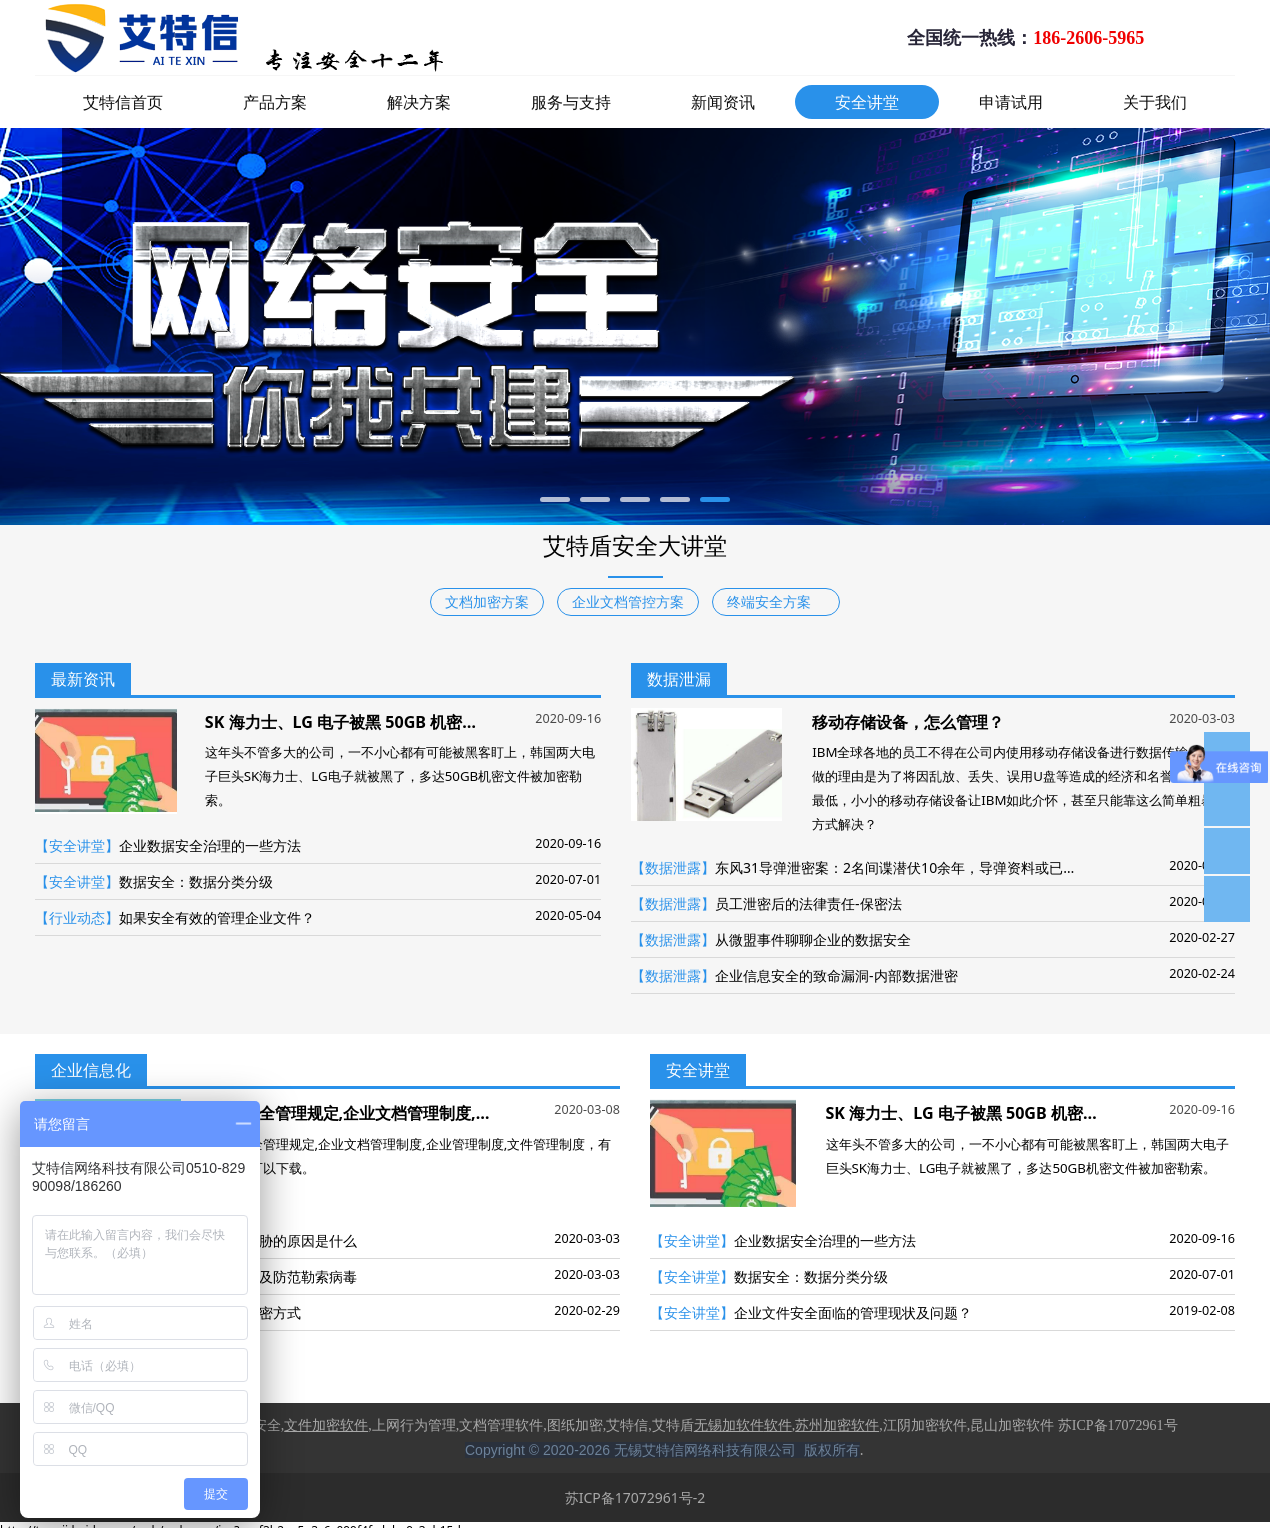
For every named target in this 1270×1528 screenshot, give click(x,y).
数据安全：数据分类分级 (196, 881)
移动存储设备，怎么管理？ (908, 722)
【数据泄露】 (673, 867)
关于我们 (1155, 102)
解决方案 (419, 102)
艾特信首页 (123, 102)
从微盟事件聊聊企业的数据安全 (813, 939)
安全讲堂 (867, 102)
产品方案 (275, 102)
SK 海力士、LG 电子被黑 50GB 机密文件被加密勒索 (389, 722)
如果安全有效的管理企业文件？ (217, 917)
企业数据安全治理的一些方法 (210, 845)
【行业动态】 (77, 917)
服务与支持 (571, 102)
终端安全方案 (776, 601)
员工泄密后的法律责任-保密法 (808, 903)
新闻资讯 (723, 102)
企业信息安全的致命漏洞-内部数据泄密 (836, 975)
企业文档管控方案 (628, 601)
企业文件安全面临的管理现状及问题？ (853, 1312)
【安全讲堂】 (77, 845)
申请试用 (1011, 102)
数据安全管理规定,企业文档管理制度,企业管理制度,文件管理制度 (442, 1113)
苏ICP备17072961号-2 (635, 1497)
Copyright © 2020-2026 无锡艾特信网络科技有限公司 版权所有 (662, 1450)
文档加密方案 (487, 601)
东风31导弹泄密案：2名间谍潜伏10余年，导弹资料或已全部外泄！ (924, 867)
